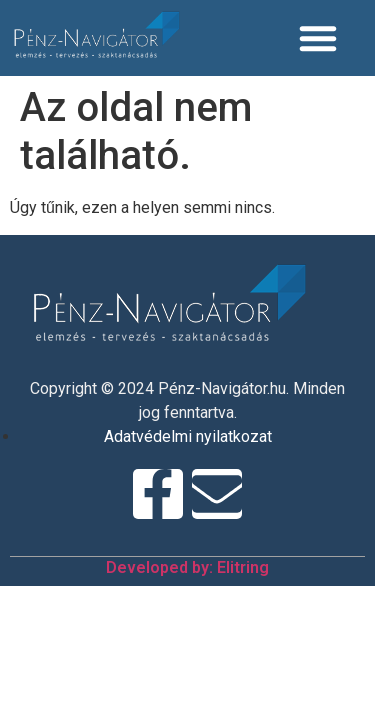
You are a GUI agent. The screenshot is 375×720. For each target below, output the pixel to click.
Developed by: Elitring (187, 567)
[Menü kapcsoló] (324, 38)
